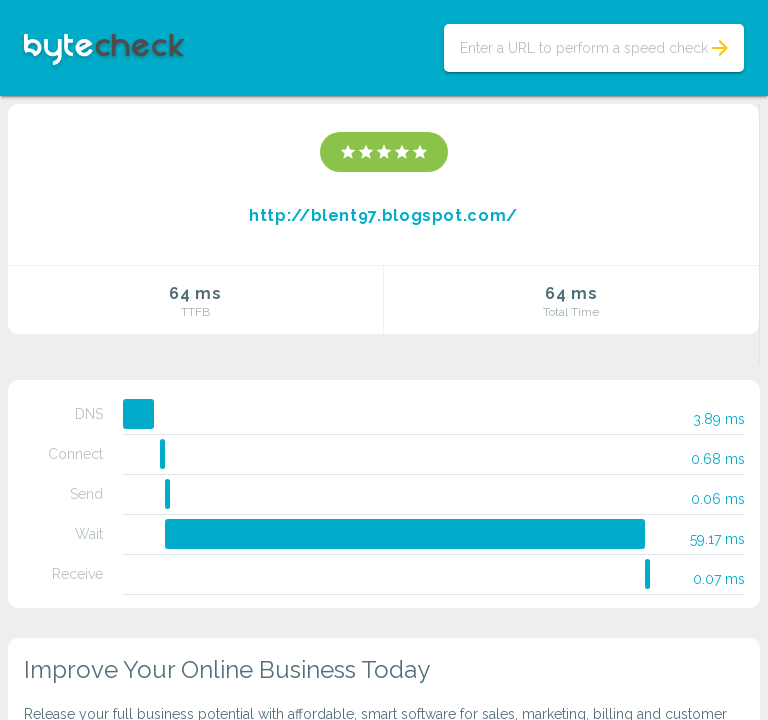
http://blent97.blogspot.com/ (383, 215)
